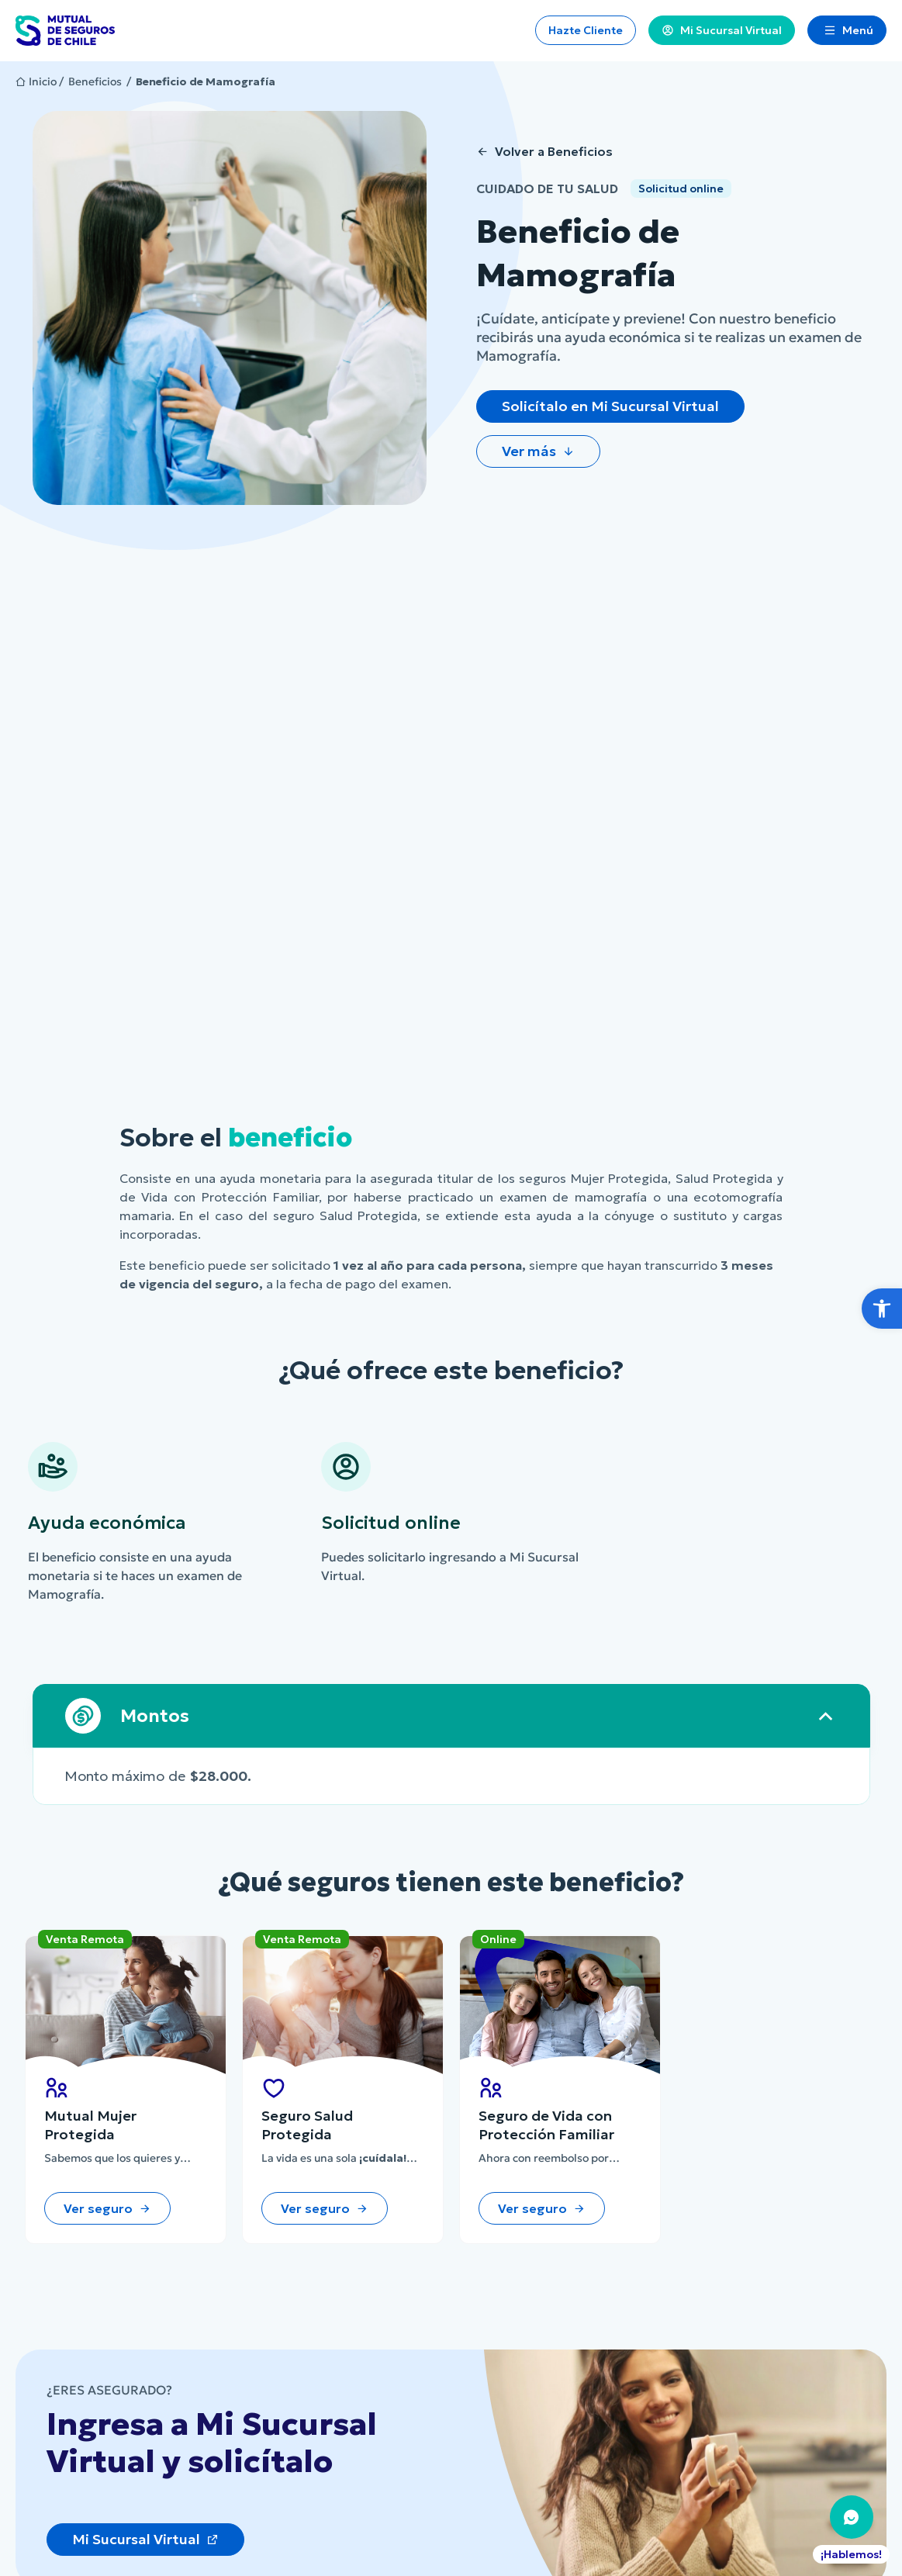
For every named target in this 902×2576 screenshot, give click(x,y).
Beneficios (95, 81)
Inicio (43, 81)
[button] (882, 1308)
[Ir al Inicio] (65, 31)
